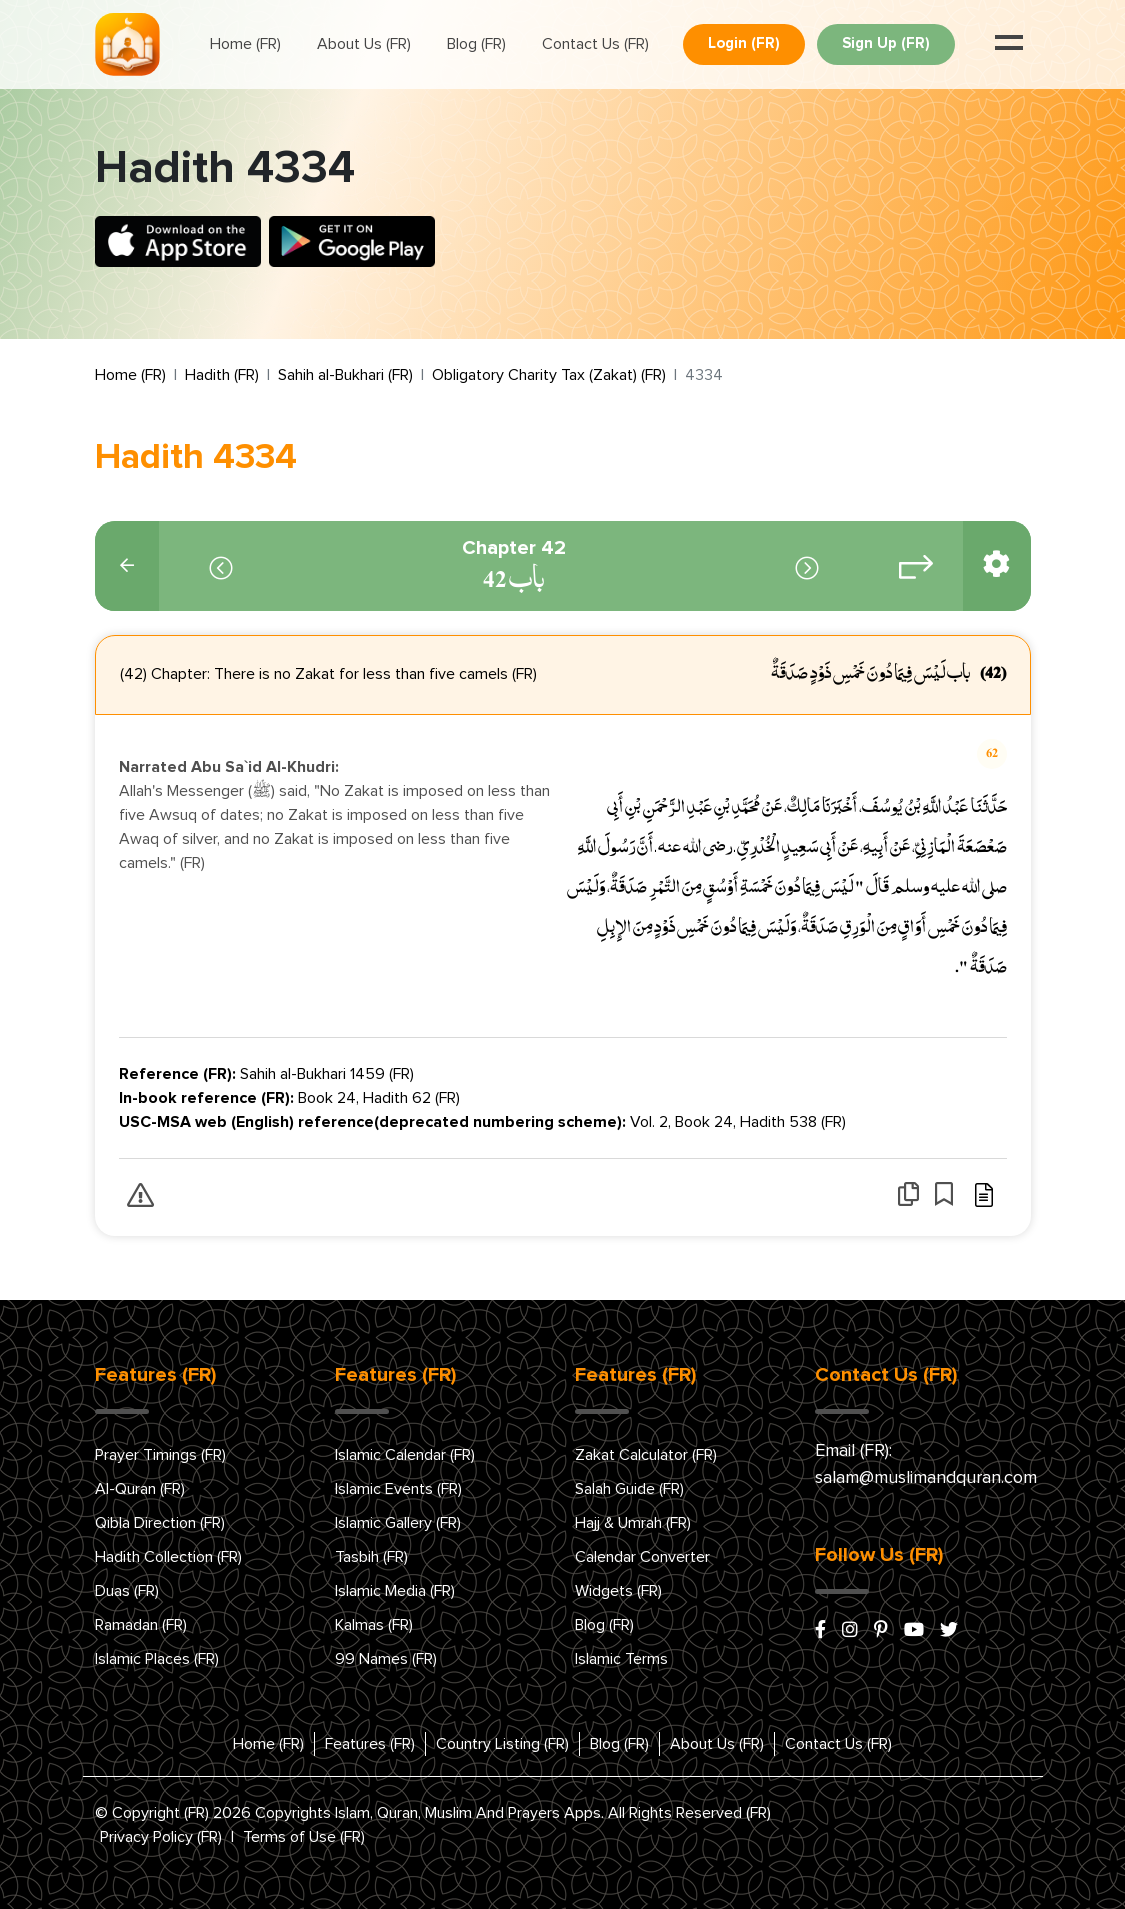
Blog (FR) (476, 44)
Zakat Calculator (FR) (646, 1455)
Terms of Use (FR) (304, 1837)
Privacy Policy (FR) (161, 1837)
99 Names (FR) (386, 1659)
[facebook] (820, 1631)
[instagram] (850, 1631)
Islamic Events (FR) (398, 1489)
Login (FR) (744, 43)
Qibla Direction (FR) (160, 1523)
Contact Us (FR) (595, 44)
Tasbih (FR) (371, 1557)
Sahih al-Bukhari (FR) (345, 375)
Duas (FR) (127, 1591)
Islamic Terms (621, 1659)
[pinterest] (881, 1631)
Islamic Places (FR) (157, 1659)
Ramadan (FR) (141, 1625)
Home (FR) (245, 44)
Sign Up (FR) (886, 43)
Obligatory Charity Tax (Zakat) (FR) (549, 375)
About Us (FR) (364, 44)
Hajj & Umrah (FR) (633, 1523)
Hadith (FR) (222, 375)
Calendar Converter (642, 1557)
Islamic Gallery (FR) (398, 1523)
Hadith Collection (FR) (168, 1557)
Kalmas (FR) (374, 1625)
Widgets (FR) (618, 1591)
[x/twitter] (949, 1631)
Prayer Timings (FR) (160, 1455)
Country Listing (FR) (502, 1744)
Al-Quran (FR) (140, 1489)
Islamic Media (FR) (395, 1591)
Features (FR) (370, 1744)
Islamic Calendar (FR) (405, 1455)
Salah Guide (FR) (629, 1489)
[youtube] (914, 1631)
